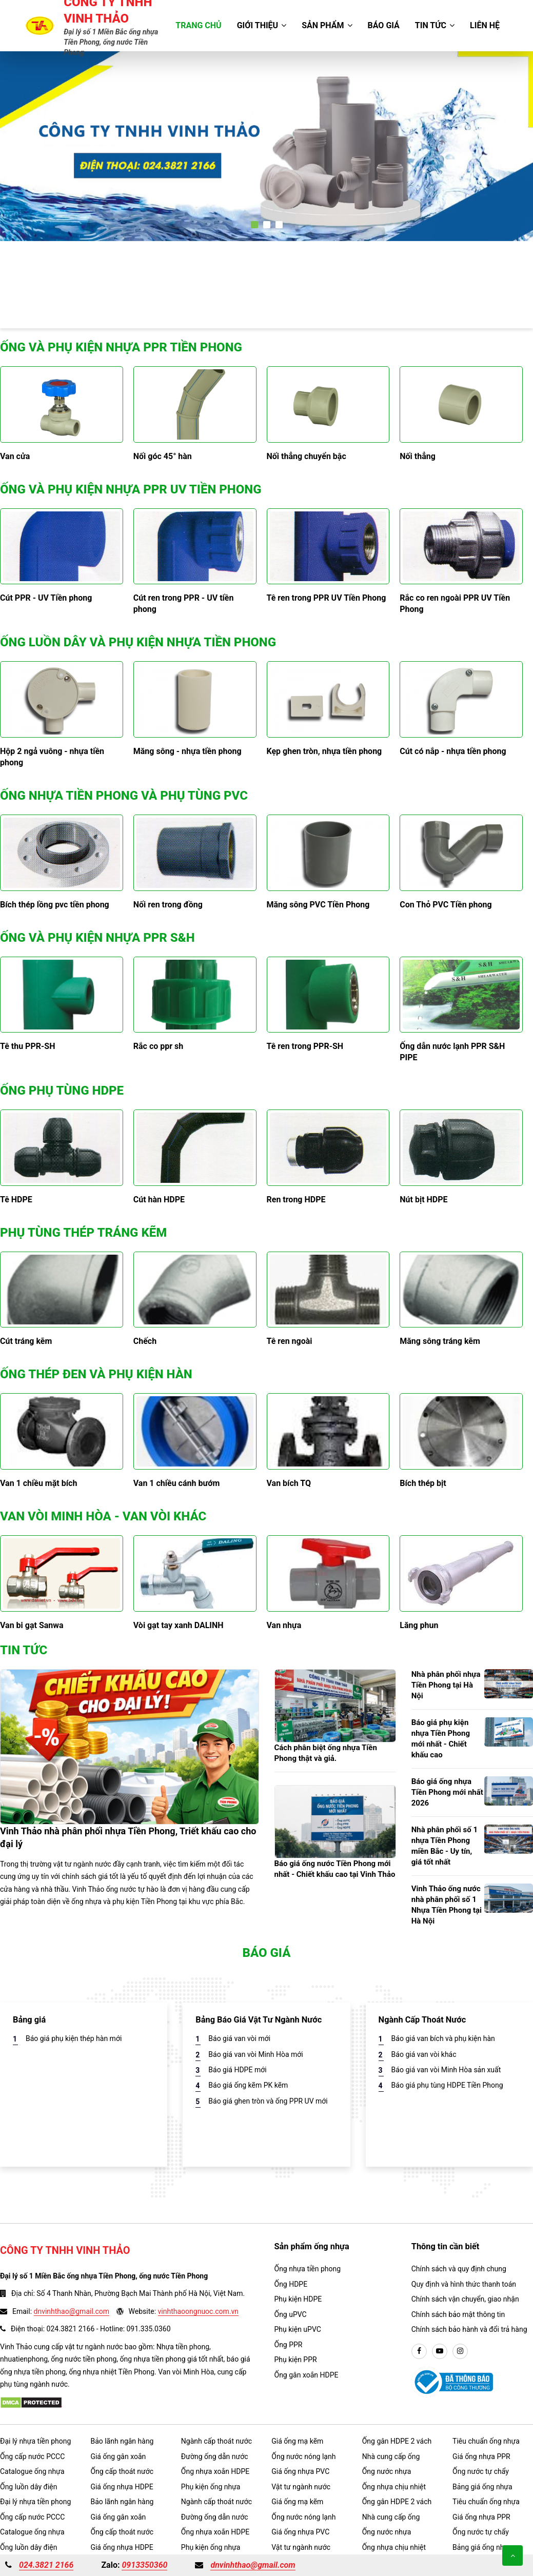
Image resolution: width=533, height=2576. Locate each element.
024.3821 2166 (46, 2565)
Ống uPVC (290, 2314)
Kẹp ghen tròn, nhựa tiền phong (324, 751)
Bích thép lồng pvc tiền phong (54, 904)
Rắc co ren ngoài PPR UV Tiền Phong (455, 603)
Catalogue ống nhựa (32, 2471)
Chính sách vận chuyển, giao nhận (465, 2299)
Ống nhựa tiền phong (307, 2269)
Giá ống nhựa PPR (481, 2456)
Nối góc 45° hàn (162, 456)
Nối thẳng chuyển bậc (306, 456)
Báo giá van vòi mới (239, 2038)
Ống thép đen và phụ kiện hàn (96, 1374)
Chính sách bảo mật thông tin (458, 2314)
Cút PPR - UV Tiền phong (46, 598)
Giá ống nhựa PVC (300, 2471)
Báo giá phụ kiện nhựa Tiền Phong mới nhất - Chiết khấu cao (440, 1738)
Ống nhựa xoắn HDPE (215, 2471)
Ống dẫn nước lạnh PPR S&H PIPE (452, 1051)
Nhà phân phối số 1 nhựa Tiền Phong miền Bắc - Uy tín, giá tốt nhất (444, 1846)
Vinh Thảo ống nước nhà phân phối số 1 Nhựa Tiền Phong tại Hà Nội (446, 1905)
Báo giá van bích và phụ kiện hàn (443, 2038)
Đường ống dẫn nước (214, 2456)
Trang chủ (198, 25)
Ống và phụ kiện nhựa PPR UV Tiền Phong (131, 489)
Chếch (144, 1341)
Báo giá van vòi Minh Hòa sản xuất (446, 2070)
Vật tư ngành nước (300, 2487)
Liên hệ (485, 25)
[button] (254, 225)
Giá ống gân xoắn (118, 2456)
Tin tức (435, 25)
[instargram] (460, 2351)
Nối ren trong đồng (168, 904)
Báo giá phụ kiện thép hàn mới (74, 2038)
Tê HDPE (16, 1199)
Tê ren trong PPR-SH (305, 1046)
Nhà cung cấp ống (391, 2456)
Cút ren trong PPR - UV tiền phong (183, 603)
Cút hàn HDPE (159, 1199)
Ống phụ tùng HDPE (62, 1090)
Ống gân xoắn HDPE (306, 2375)
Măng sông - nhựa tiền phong (187, 751)
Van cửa (15, 456)
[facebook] (419, 2351)
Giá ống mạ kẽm (297, 2441)
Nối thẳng (418, 456)
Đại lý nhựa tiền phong (35, 2441)
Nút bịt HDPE (423, 1199)
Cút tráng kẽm (26, 1341)
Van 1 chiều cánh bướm (176, 1483)
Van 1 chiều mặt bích (38, 1483)
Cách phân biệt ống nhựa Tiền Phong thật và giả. (325, 1753)
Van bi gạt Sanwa (32, 1625)
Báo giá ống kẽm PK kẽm (248, 2085)
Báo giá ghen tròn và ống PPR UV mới (267, 2101)
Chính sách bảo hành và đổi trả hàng (469, 2329)
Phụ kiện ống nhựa (211, 2487)
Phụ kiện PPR (295, 2359)
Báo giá (384, 25)
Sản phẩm (327, 25)
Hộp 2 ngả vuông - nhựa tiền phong (52, 756)
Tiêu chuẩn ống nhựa (486, 2441)
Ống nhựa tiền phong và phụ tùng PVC (124, 795)
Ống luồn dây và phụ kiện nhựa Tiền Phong (138, 642)
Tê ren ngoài (289, 1341)
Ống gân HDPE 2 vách (397, 2441)
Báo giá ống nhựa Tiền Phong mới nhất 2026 (447, 1792)
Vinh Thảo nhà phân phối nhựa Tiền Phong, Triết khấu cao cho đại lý (128, 1837)
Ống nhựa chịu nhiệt (394, 2487)
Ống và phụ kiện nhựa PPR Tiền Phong (121, 347)
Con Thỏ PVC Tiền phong (445, 904)
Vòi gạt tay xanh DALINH (178, 1625)
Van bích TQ (289, 1483)
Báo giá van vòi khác (424, 2054)
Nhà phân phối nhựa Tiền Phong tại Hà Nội (446, 1685)
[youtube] (439, 2351)
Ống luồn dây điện (28, 2487)
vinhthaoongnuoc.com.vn (198, 2311)
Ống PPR (288, 2345)
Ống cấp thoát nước (121, 2471)
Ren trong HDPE (296, 1199)
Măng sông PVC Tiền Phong (318, 904)
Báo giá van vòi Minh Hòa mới (255, 2054)
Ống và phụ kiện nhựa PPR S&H (97, 937)
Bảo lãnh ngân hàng (121, 2441)
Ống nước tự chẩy (480, 2471)
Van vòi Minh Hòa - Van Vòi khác (103, 1516)
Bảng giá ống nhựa (482, 2487)
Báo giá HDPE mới (237, 2070)
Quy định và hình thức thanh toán (463, 2284)
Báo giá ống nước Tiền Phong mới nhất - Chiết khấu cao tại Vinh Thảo (335, 1869)
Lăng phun (419, 1625)
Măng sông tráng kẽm (440, 1341)
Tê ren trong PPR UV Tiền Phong (326, 598)
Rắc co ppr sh (158, 1046)
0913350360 (144, 2565)
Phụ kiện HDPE (298, 2299)
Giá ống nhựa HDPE (121, 2487)
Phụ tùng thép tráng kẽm (83, 1232)
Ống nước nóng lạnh (303, 2456)
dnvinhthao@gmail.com (72, 2311)
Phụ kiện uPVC (297, 2329)
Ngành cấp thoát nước (216, 2441)
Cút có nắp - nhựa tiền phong (453, 751)
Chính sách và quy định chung (458, 2269)
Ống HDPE (291, 2284)
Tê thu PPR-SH (27, 1046)
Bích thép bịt (423, 1483)
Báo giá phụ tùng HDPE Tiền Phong (447, 2085)
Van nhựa (284, 1625)
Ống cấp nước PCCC (32, 2456)
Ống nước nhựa (386, 2471)
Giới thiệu (262, 25)
